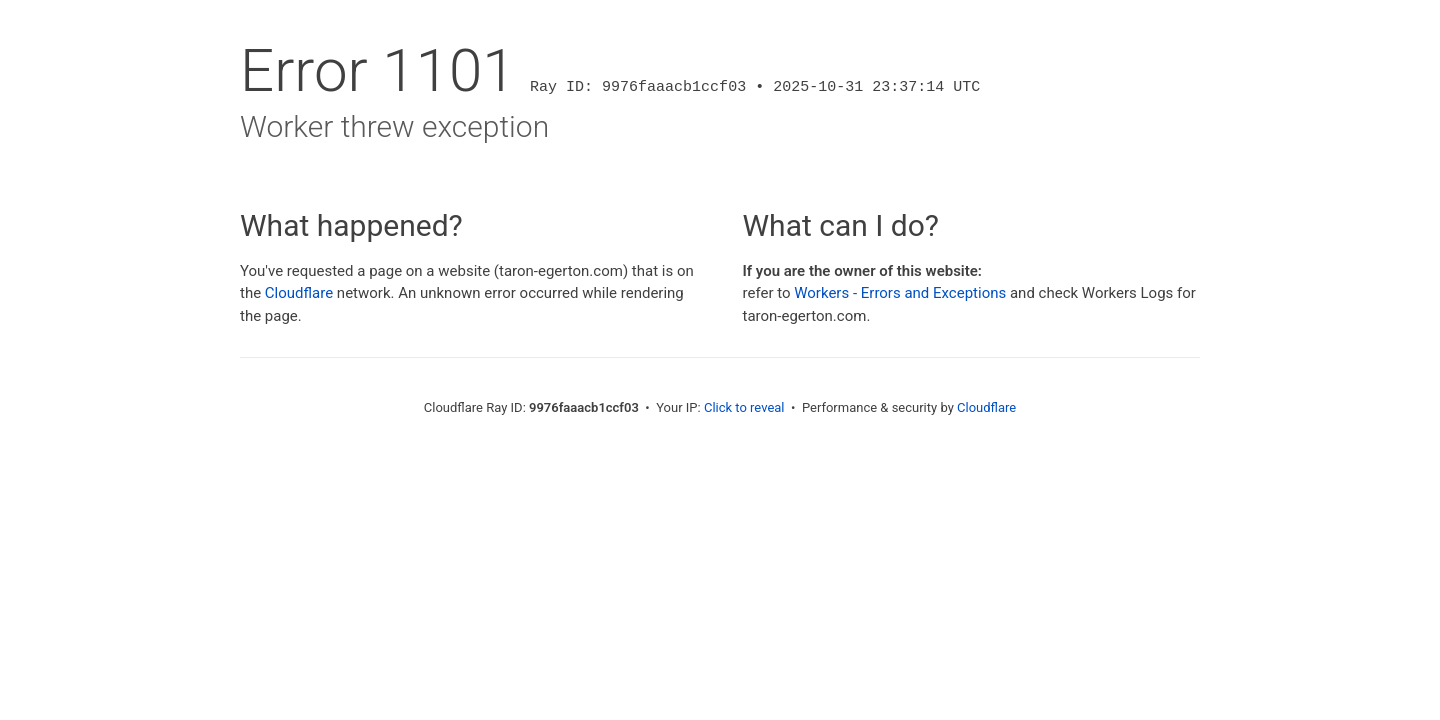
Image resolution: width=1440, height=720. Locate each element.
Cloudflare (299, 293)
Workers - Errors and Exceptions (900, 293)
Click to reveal (744, 407)
